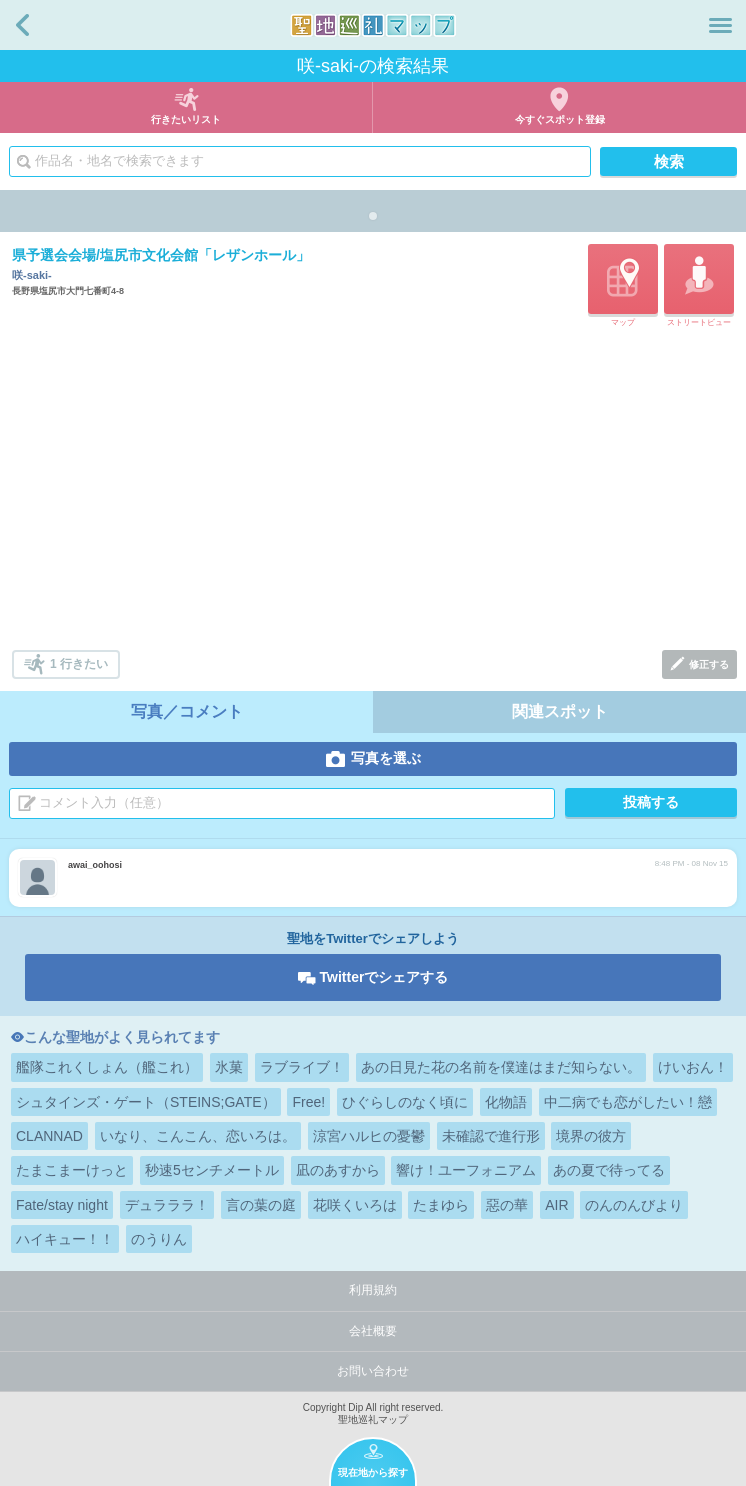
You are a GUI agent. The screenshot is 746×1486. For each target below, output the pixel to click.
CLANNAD (49, 1136)
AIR (556, 1205)
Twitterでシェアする (384, 977)
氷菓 (229, 1067)
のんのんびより (634, 1205)
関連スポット (560, 711)
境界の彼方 (591, 1136)
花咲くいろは (355, 1205)
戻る (22, 25)
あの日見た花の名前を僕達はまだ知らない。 (501, 1067)
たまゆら (441, 1205)
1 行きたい (79, 664)
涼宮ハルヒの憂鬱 (369, 1136)
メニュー (720, 25)
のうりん (159, 1239)
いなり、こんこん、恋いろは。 (198, 1136)
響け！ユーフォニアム (466, 1170)
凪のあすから (338, 1170)
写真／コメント (187, 711)
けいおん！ (693, 1067)
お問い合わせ (373, 1371)
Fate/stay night (62, 1205)
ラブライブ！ (302, 1067)
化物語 (506, 1102)
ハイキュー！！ (65, 1239)
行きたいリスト (186, 119)
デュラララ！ (167, 1205)
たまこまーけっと (72, 1170)
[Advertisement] (374, 490)
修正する (709, 664)
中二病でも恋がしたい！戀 (628, 1102)
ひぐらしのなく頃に (405, 1102)
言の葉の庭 (261, 1205)
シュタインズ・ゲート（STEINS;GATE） (146, 1102)
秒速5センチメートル (212, 1170)
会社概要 (373, 1331)
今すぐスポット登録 (560, 119)
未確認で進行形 (491, 1136)
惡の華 (507, 1205)
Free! (308, 1102)
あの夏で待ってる (609, 1170)
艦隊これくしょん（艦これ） (107, 1067)
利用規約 (373, 1290)
